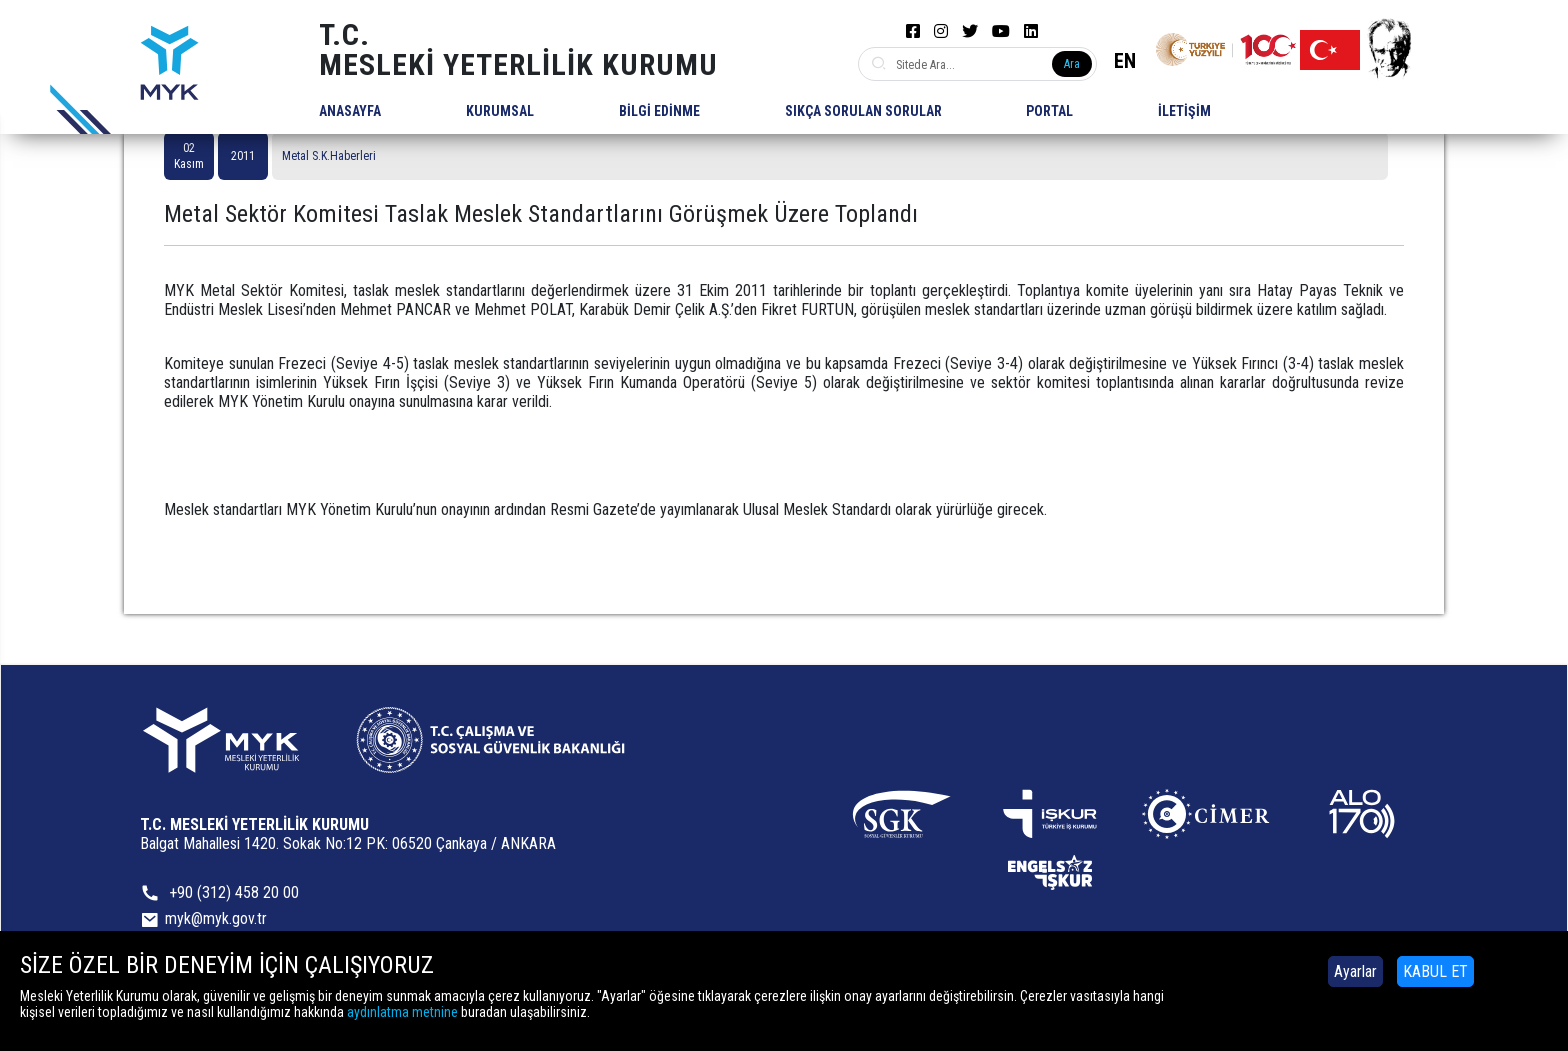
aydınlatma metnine (402, 1012)
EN (1125, 61)
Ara (1072, 64)
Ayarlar (1355, 971)
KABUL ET (1435, 971)
